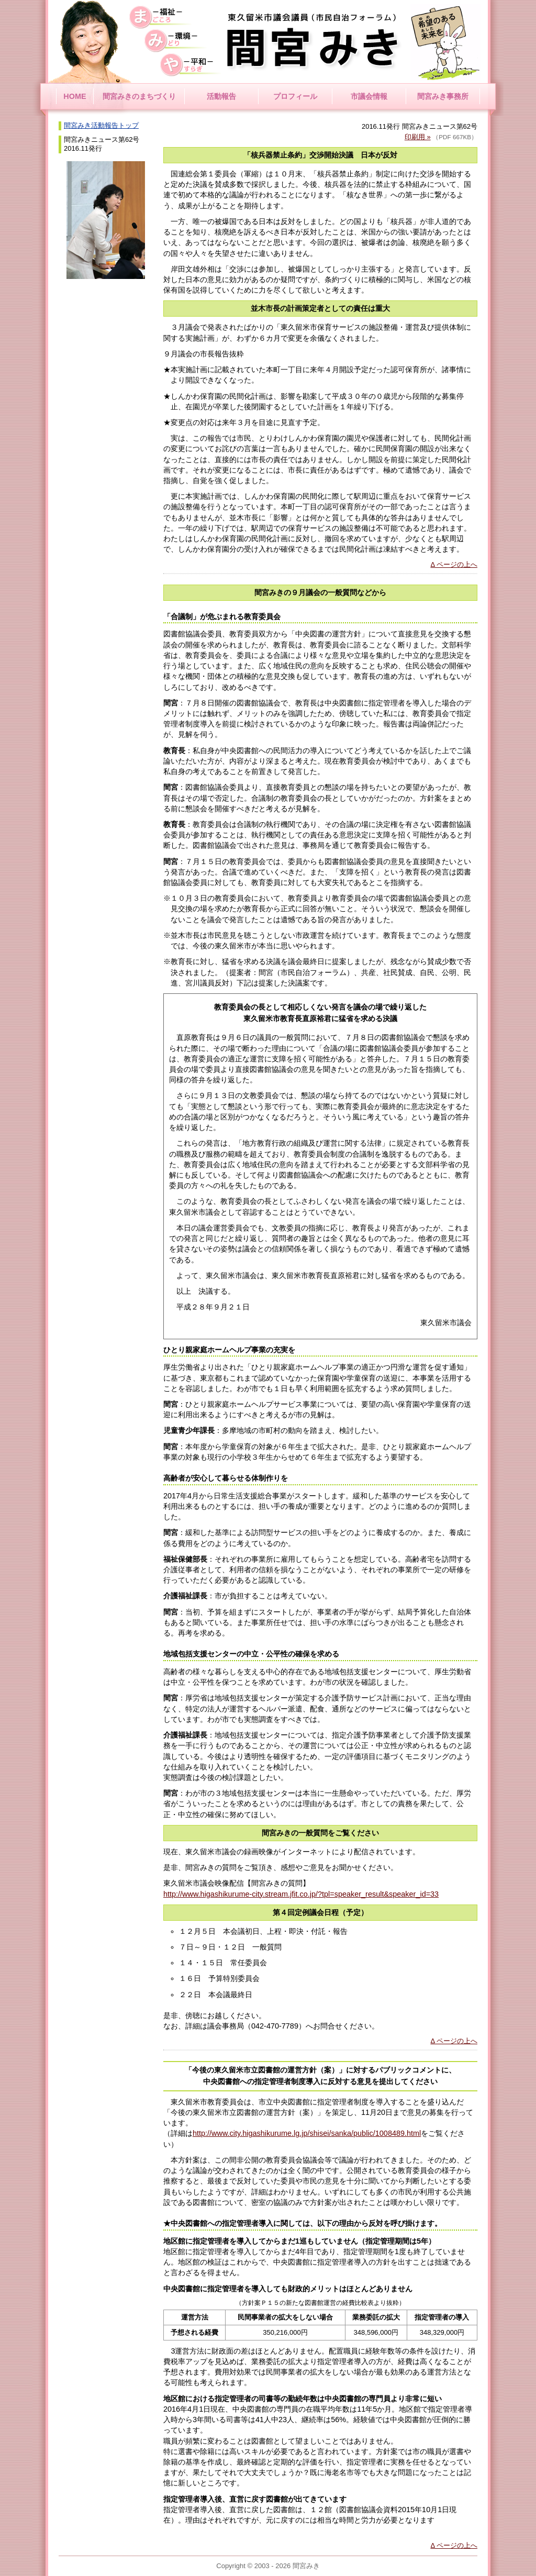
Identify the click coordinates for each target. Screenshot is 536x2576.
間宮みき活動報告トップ (101, 125)
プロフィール (295, 96)
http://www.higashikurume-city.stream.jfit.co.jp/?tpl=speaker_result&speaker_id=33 (301, 1894)
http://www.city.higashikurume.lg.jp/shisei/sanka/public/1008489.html (307, 2133)
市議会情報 (369, 96)
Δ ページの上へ (453, 564)
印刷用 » (418, 137)
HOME (74, 96)
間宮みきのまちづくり (139, 96)
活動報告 (221, 96)
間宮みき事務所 (442, 96)
